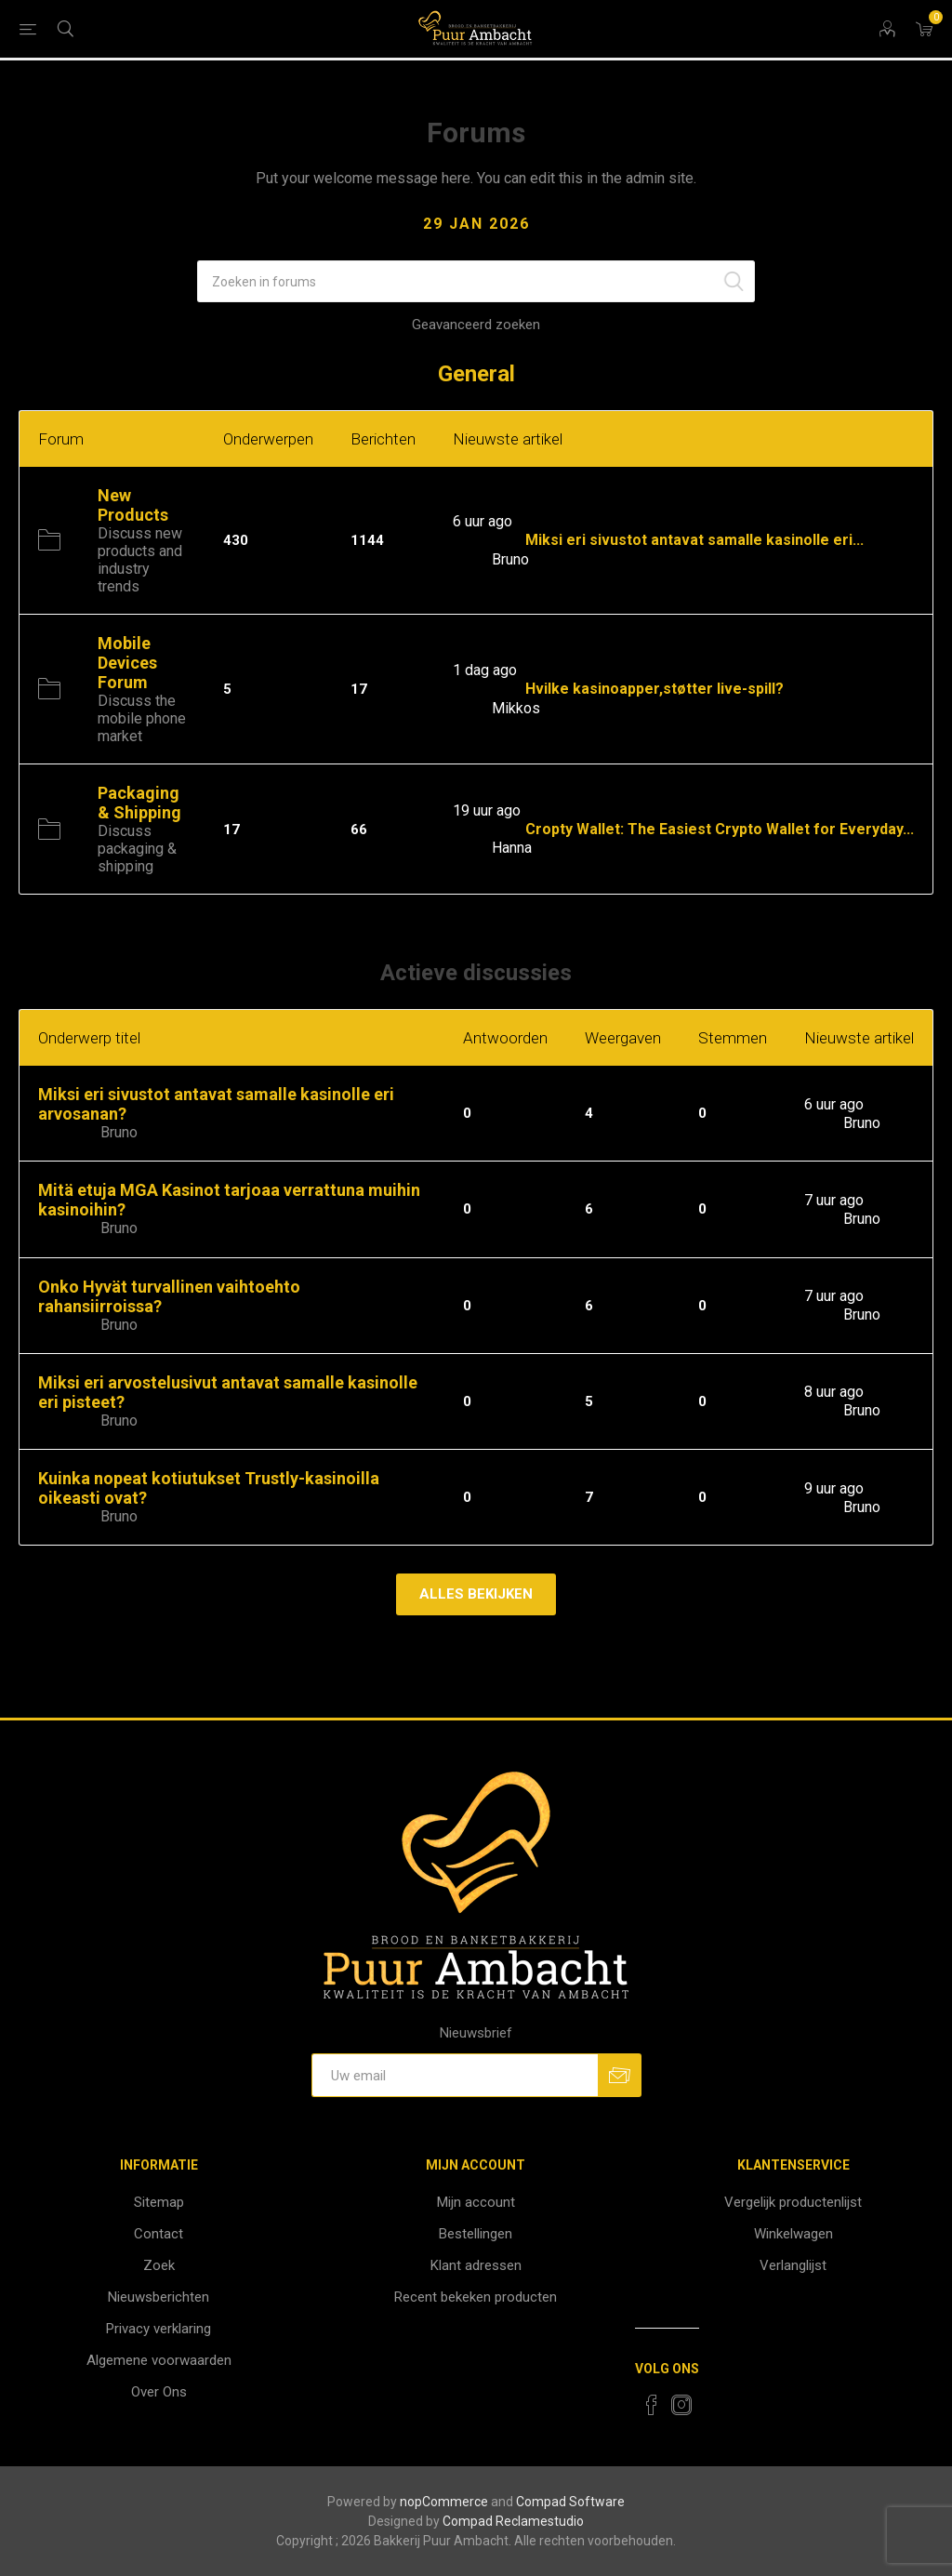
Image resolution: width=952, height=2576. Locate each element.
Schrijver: (67, 1133)
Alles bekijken (476, 1594)
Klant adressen (476, 2265)
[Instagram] (681, 2405)
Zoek (159, 2265)
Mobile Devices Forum (127, 662)
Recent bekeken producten (475, 2297)
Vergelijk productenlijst (793, 2202)
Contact (158, 2233)
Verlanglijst (793, 2265)
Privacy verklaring (158, 2328)
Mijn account (476, 2202)
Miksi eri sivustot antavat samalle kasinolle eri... (694, 541)
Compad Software (570, 2501)
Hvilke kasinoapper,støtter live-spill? (654, 689)
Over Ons (159, 2391)
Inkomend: (487, 541)
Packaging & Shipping (139, 802)
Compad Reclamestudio (513, 2521)
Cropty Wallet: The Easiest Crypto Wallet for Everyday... (719, 829)
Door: (470, 559)
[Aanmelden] (454, 2075)
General (476, 374)
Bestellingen (475, 2233)
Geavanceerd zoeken (476, 324)
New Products (133, 504)
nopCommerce (444, 2501)
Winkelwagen (793, 2233)
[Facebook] (652, 2405)
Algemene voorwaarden (158, 2360)
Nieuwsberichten (158, 2297)
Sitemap (159, 2202)
